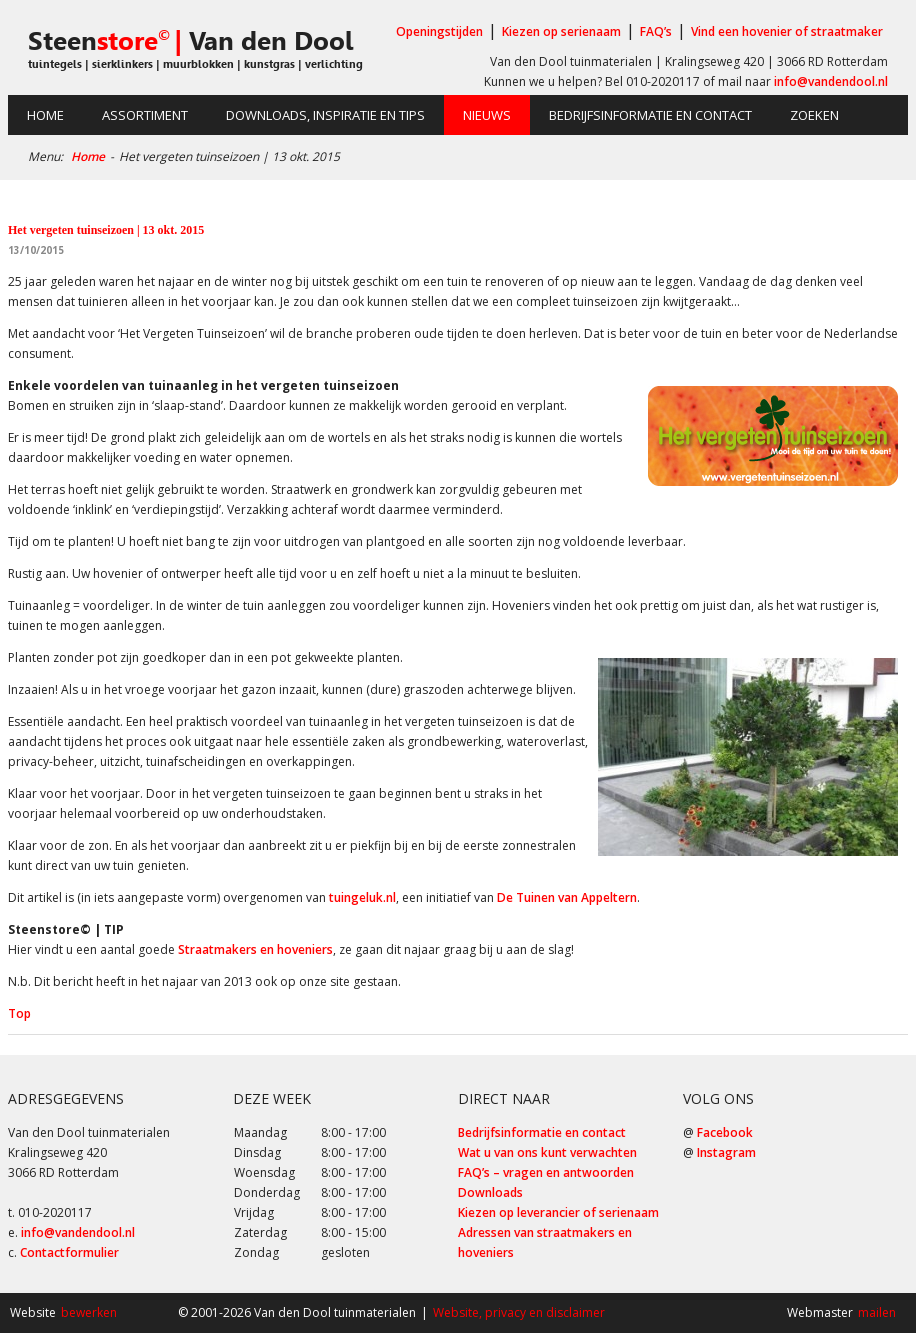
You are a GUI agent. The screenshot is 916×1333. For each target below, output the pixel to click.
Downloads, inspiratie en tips (325, 115)
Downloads (490, 1192)
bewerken (89, 1312)
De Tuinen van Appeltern (567, 897)
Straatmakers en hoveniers (255, 949)
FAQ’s (656, 31)
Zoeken (814, 115)
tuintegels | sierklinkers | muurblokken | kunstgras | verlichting (195, 64)
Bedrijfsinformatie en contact (650, 115)
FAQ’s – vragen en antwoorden (546, 1172)
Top (19, 1013)
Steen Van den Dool (190, 41)
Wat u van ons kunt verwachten (547, 1152)
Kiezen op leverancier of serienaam (558, 1212)
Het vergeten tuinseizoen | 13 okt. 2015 (106, 230)
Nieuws (487, 115)
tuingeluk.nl (362, 897)
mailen (877, 1312)
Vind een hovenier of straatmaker (787, 31)
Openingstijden (439, 31)
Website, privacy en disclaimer (519, 1312)
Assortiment (145, 115)
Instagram (726, 1152)
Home (45, 115)
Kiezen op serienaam (561, 31)
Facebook (725, 1132)
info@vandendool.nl (831, 81)
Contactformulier (69, 1252)
